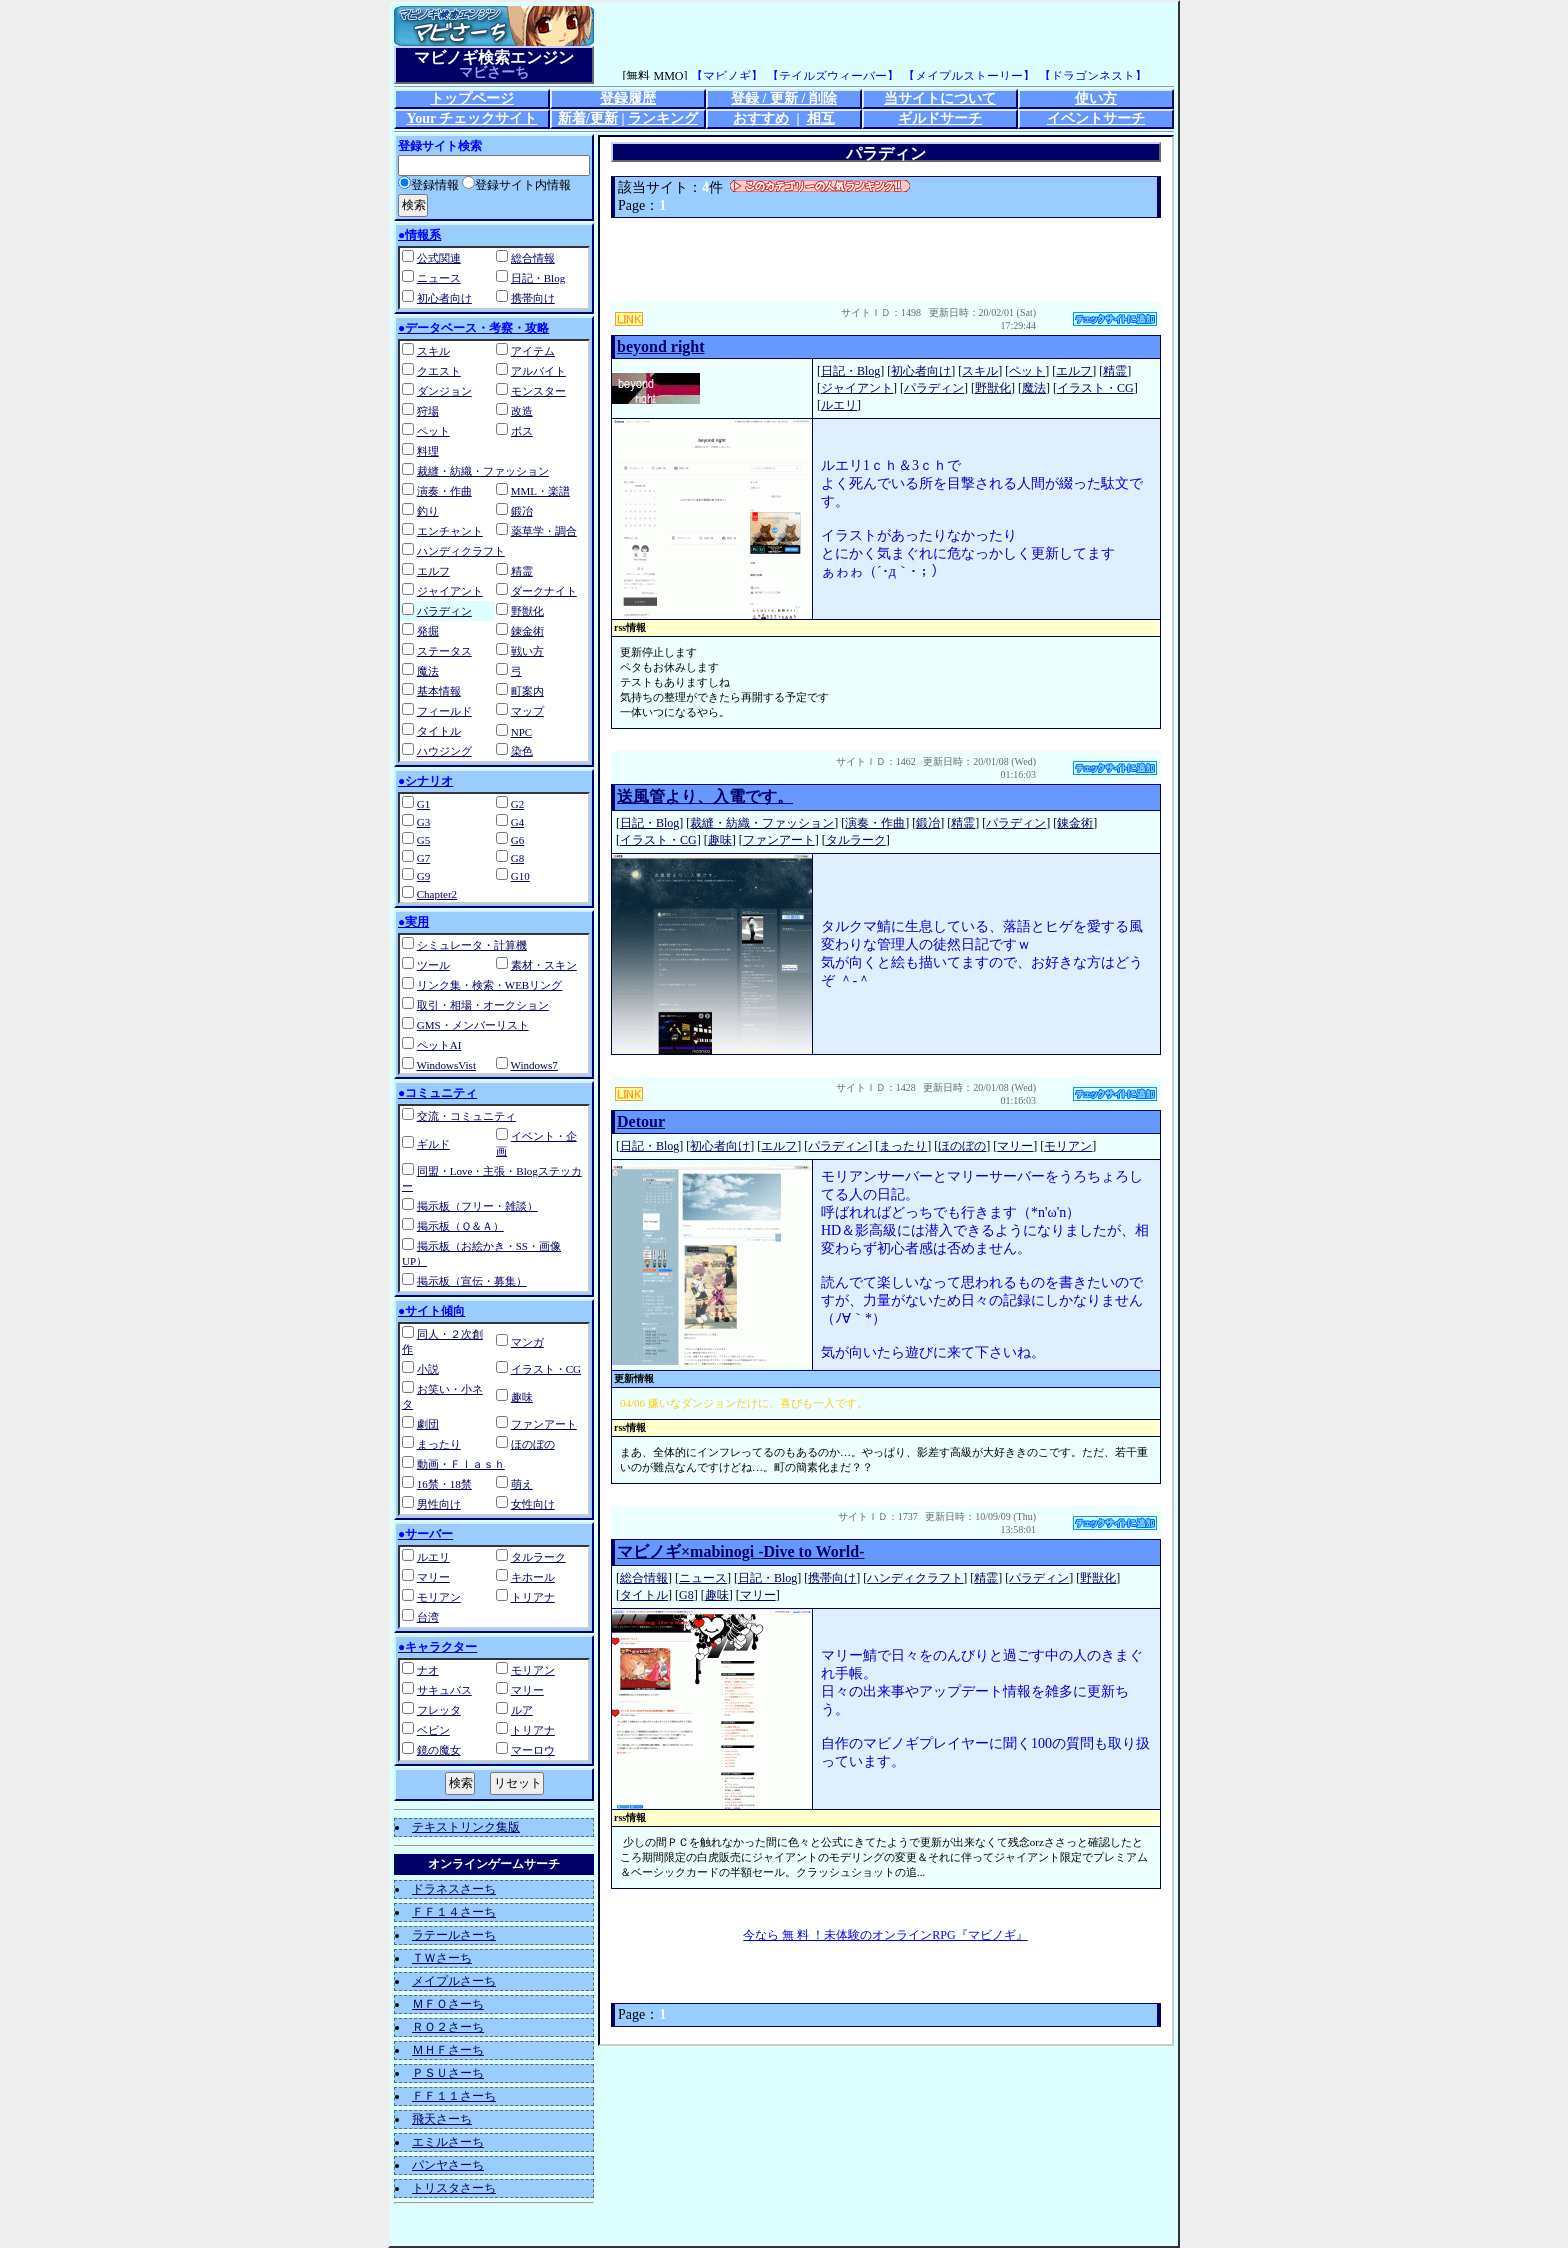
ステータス (444, 651)
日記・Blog (538, 278)
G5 (423, 840)
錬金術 (527, 631)
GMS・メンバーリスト (473, 1025)
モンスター (538, 391)
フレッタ (439, 1710)
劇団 (428, 1424)
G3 (423, 822)
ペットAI (439, 1045)
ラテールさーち (454, 1935)
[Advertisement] (886, 260)
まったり (439, 1444)
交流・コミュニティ (466, 1116)
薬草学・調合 (544, 531)
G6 (517, 840)
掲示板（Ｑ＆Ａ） (460, 1226)
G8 (517, 858)
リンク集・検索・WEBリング (489, 985)
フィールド (444, 711)
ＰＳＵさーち (448, 2073)
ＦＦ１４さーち (454, 1912)
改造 (522, 411)
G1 (423, 804)
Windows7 (534, 1065)
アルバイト (538, 371)
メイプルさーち (454, 1981)
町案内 (527, 691)
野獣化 (527, 611)
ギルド (433, 1144)
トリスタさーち (454, 2188)
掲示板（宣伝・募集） (472, 1281)
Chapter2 (437, 894)
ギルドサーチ (940, 118)
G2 (517, 804)
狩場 (428, 411)
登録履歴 (628, 98)
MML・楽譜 (540, 491)
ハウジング (444, 751)
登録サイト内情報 (516, 185)
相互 (821, 118)
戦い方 (527, 651)
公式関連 (439, 258)
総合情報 (533, 258)
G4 (517, 822)
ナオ (428, 1670)
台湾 (428, 1617)
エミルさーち (448, 2142)
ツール (433, 965)
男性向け (439, 1504)
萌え (522, 1484)
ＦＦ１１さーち (454, 2096)
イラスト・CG (546, 1369)
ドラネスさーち (454, 1889)
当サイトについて (940, 98)
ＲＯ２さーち (448, 2027)
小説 (428, 1369)
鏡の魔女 (439, 1750)
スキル (433, 351)
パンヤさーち (448, 2165)
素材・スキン (544, 965)
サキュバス (444, 1690)
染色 (522, 751)
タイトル (439, 731)
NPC (521, 732)
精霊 (522, 571)
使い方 (1096, 98)
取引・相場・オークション (483, 1005)
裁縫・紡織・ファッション (483, 471)
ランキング (663, 118)
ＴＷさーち (442, 1958)
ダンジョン (444, 391)
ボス (522, 431)
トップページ (472, 98)
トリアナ (533, 1597)
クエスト (439, 371)
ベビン (433, 1730)
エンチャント (450, 531)
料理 (428, 451)
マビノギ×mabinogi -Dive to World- (741, 1551)
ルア (522, 1710)
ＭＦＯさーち (448, 2004)
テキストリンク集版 (466, 1827)
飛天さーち (442, 2119)
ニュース (439, 278)
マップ (527, 711)
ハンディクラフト (461, 551)
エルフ (433, 571)
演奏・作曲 (444, 491)
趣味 (522, 1397)
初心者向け (444, 298)
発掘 (428, 631)
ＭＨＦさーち (448, 2050)
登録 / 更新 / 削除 (784, 98)
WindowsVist (446, 1065)
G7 (423, 858)
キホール (533, 1577)
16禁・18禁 (444, 1484)
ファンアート (544, 1424)
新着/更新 (588, 118)
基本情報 (439, 691)
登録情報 (428, 185)
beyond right (661, 346)
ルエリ (433, 1557)
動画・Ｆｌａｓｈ (461, 1464)
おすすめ (761, 118)
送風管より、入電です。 (705, 796)
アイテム (533, 351)
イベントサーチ (1096, 118)
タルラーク (538, 1557)
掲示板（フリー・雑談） (477, 1206)
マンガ (527, 1342)
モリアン (439, 1597)
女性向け (533, 1504)
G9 (423, 876)
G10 (520, 876)
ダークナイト (544, 591)
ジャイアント (450, 591)
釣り (428, 511)
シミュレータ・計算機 (472, 945)
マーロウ (533, 1750)
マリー (433, 1577)
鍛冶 (522, 511)
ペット (433, 431)
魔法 (428, 671)
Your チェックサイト (472, 118)
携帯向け (533, 298)
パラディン (444, 611)
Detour (641, 1121)
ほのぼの (533, 1444)
